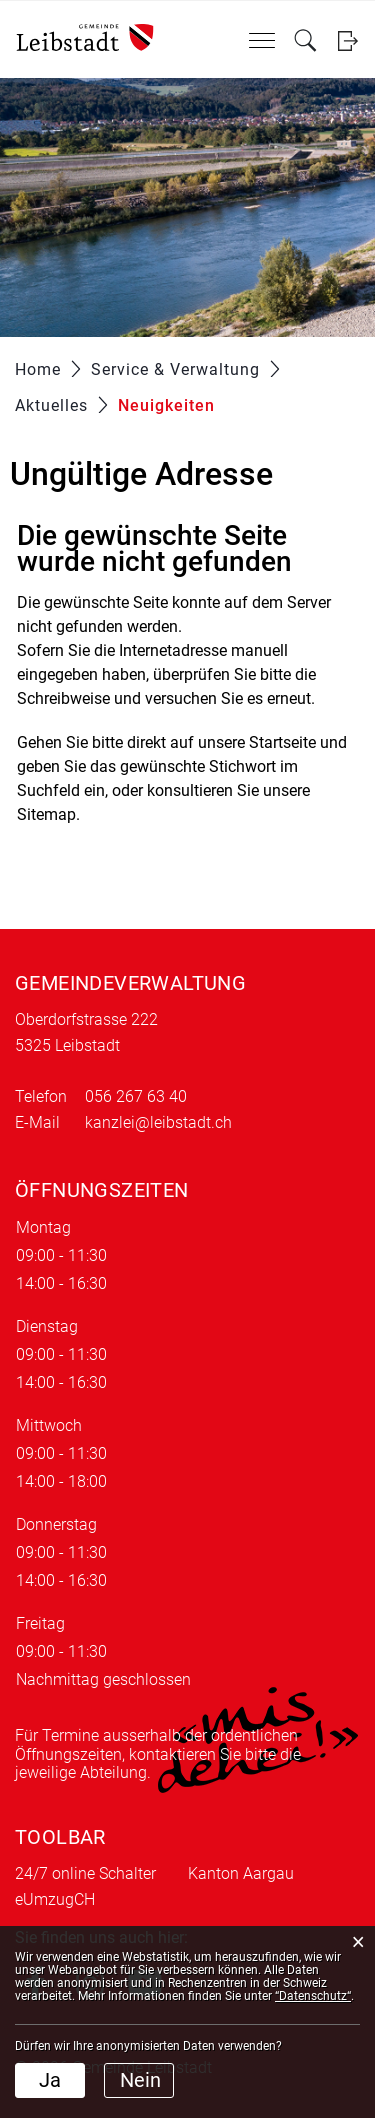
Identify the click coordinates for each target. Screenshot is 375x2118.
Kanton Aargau (241, 1873)
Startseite (282, 742)
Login (347, 40)
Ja (50, 2080)
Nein (140, 2080)
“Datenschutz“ (313, 1996)
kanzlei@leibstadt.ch (158, 1122)
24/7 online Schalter (85, 1873)
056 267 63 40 (136, 1096)
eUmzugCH (55, 1899)
